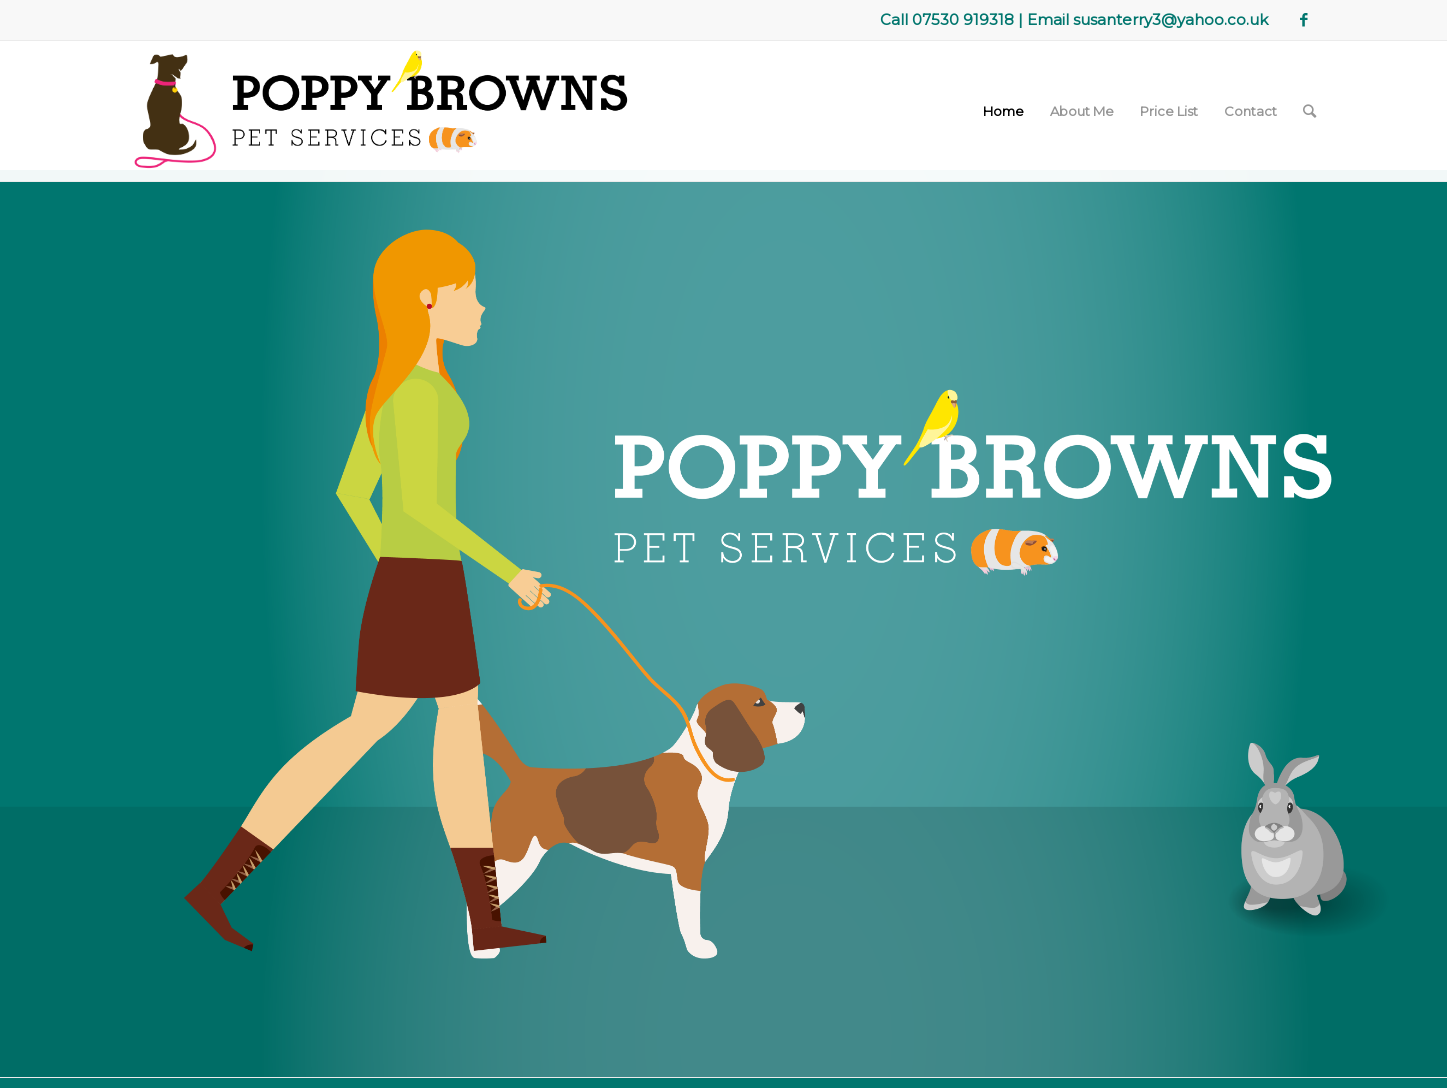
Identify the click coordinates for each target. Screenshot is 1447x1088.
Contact (1250, 111)
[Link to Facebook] (1304, 20)
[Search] (1309, 111)
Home (1003, 111)
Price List (1169, 111)
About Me (1082, 111)
